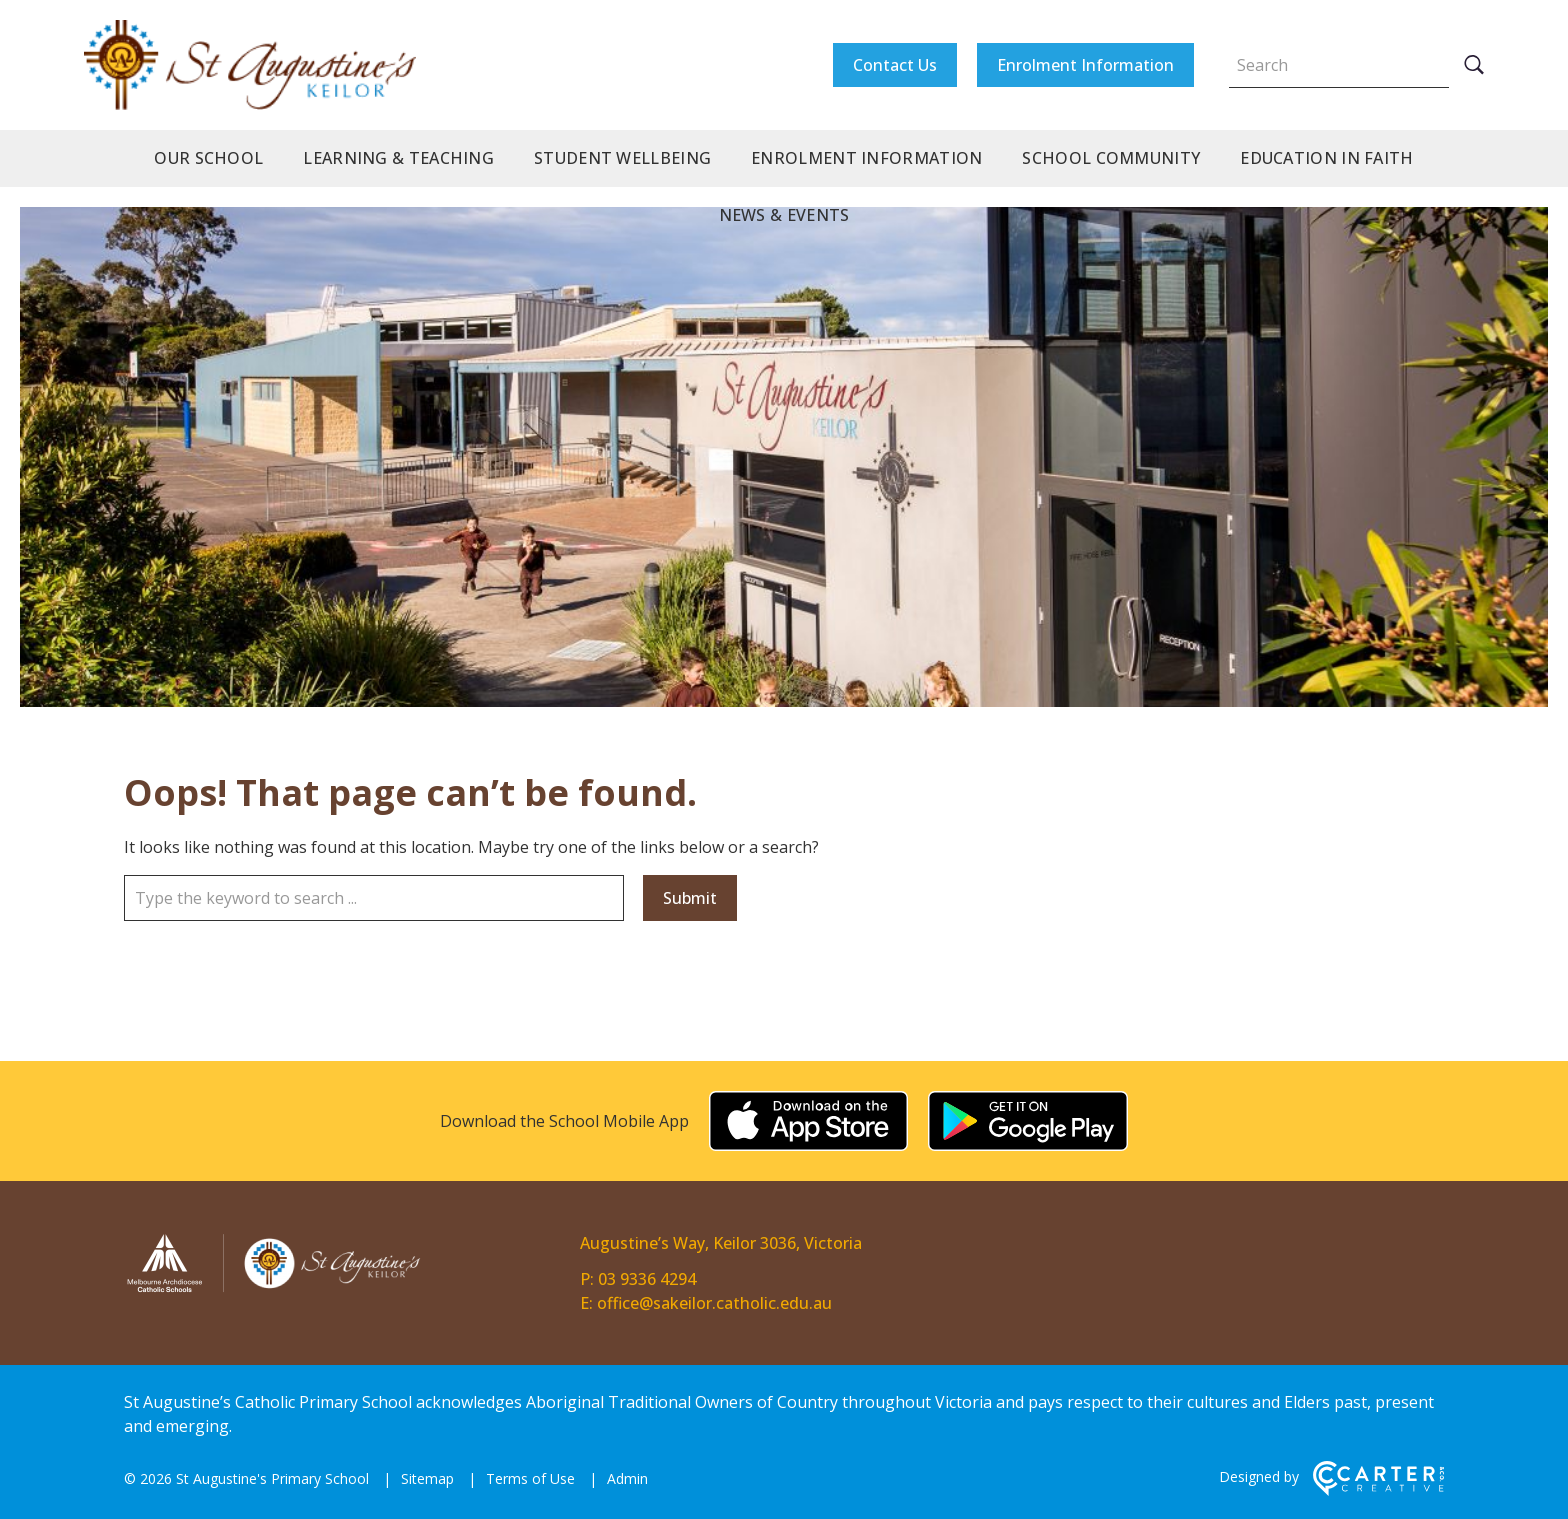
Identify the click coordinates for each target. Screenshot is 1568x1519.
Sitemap (427, 1478)
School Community (1111, 158)
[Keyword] (1339, 65)
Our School (208, 158)
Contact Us (895, 65)
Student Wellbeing (622, 158)
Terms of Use (530, 1478)
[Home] (274, 1289)
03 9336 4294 (647, 1279)
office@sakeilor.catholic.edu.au (714, 1303)
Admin (627, 1478)
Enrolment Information (1085, 65)
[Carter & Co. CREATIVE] (1378, 1490)
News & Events (784, 215)
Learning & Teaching (398, 158)
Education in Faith (1326, 158)
